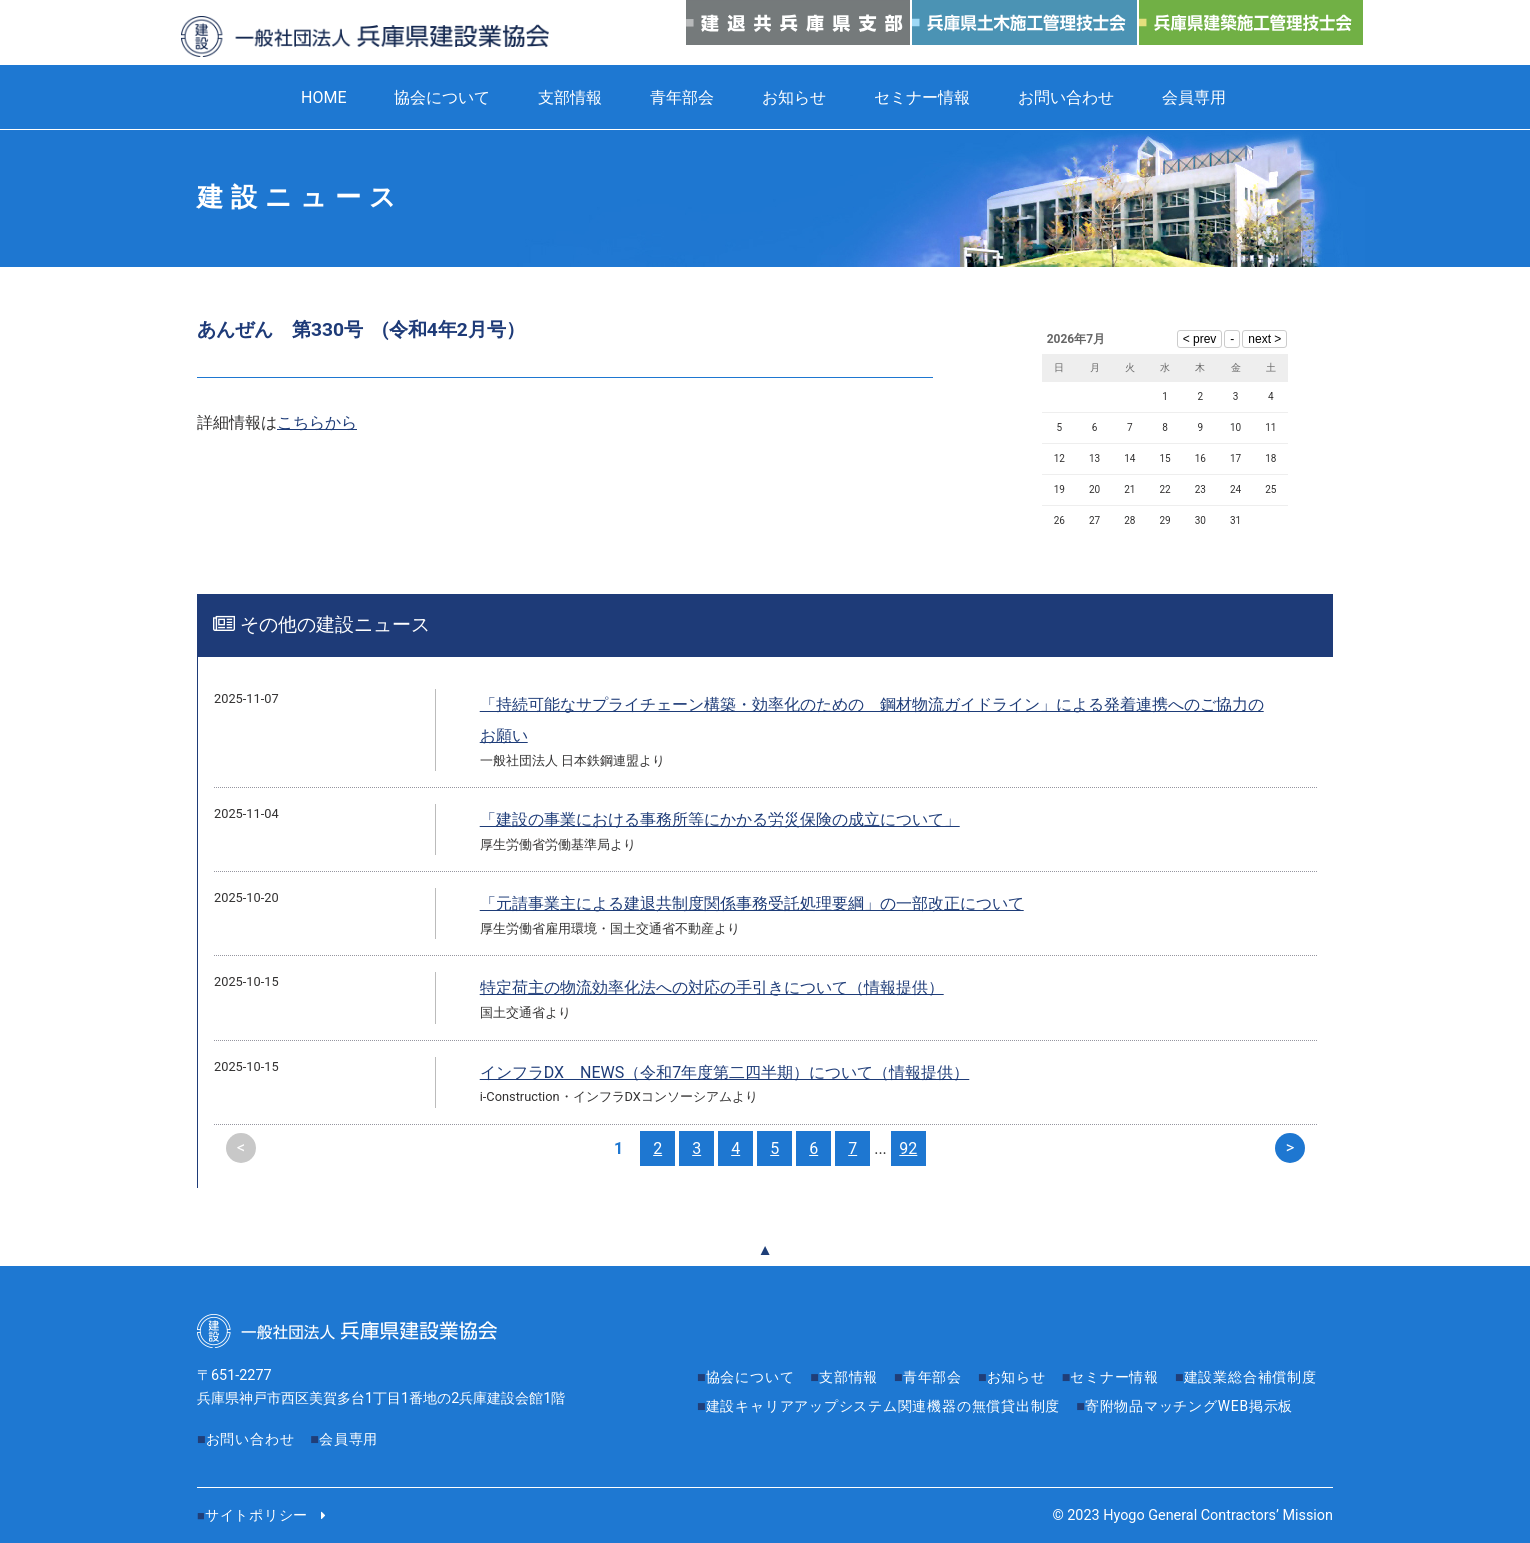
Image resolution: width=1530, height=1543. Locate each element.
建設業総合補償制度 (772, 1406)
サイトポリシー (257, 1515)
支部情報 (570, 97)
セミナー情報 (922, 97)
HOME (323, 97)
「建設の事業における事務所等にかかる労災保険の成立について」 (720, 819)
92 (908, 1148)
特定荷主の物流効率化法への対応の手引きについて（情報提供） (712, 987)
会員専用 (1194, 97)
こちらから (317, 422)
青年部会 (682, 97)
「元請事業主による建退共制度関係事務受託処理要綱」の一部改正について (752, 903)
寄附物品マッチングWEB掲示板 (811, 1434)
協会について (442, 97)
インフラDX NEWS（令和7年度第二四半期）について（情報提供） (725, 1072)
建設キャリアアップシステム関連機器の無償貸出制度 (1041, 1406)
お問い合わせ (1066, 97)
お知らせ (794, 97)
